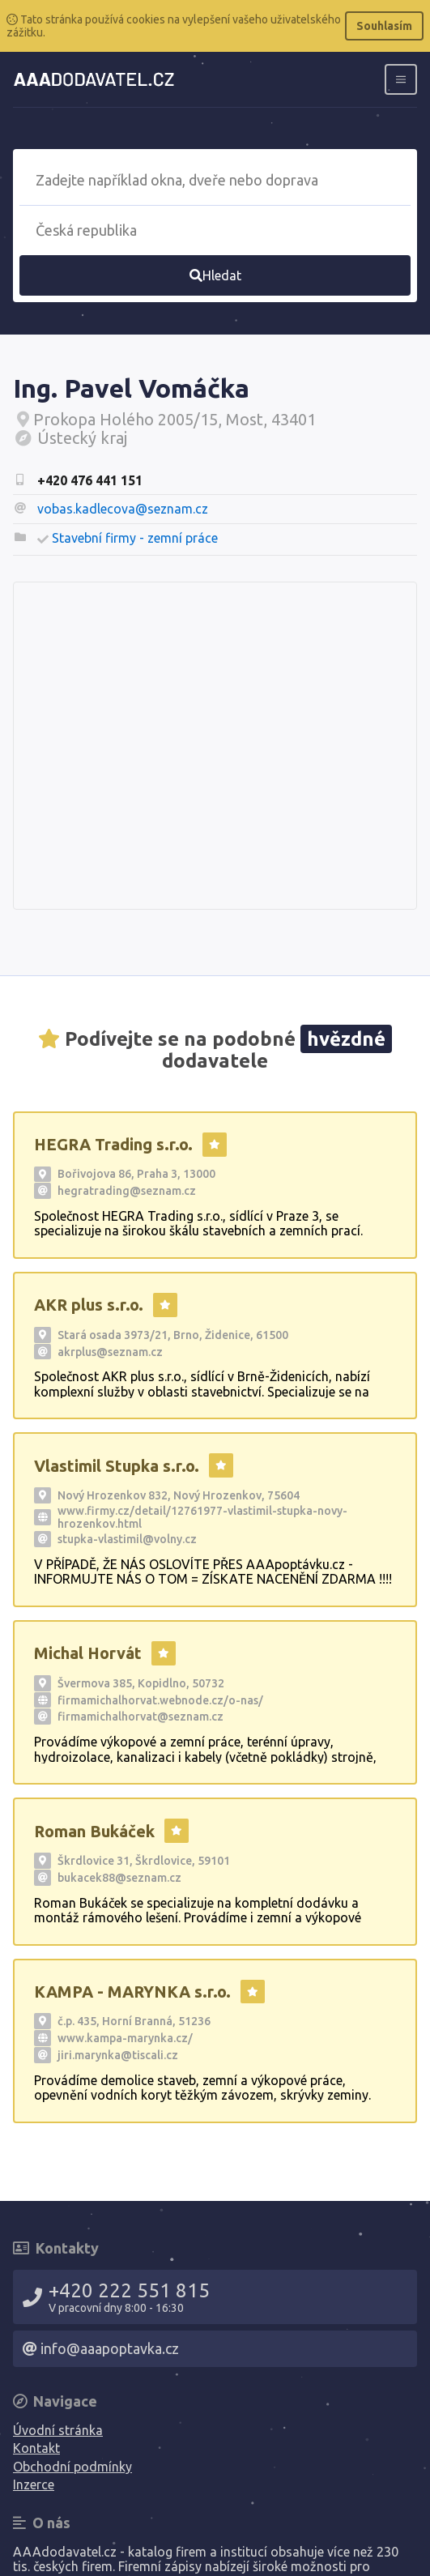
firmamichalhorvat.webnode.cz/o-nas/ (160, 1700)
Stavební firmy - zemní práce (135, 538)
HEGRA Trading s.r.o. (113, 1144)
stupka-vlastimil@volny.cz (127, 1539)
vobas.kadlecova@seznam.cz (122, 508)
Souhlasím (384, 25)
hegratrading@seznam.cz (126, 1190)
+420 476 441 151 (90, 480)
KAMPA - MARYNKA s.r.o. (132, 1991)
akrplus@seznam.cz (110, 1352)
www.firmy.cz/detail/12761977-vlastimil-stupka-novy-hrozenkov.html (202, 1517)
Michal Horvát (88, 1653)
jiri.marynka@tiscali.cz (117, 2055)
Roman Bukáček (94, 1831)
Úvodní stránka (58, 2430)
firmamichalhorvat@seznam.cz (140, 1716)
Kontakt (36, 2448)
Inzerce (33, 2484)
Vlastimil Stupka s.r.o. (116, 1465)
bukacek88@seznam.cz (119, 1877)
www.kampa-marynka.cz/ (125, 2038)
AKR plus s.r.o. (88, 1304)
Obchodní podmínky (72, 2466)
